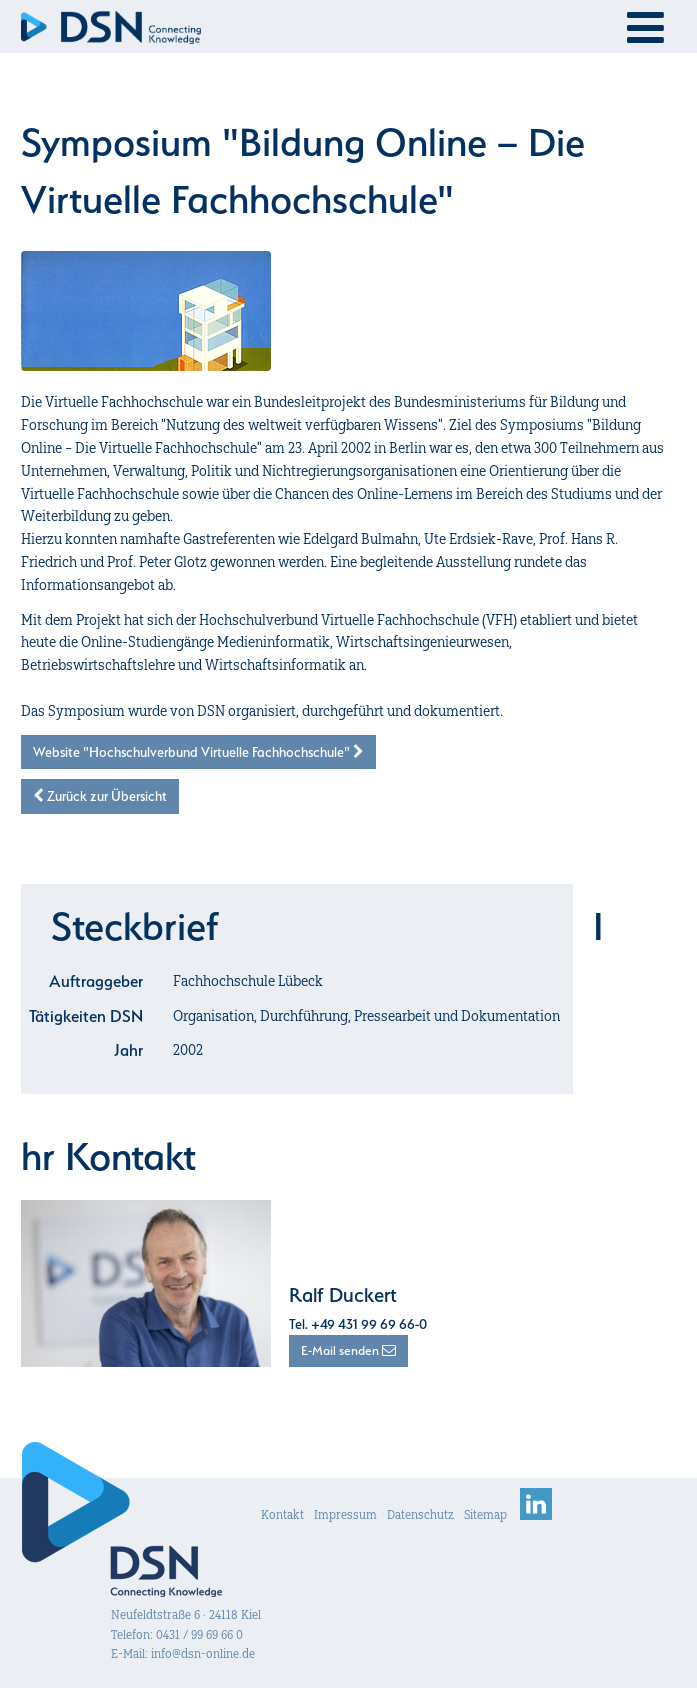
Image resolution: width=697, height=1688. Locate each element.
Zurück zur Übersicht (100, 796)
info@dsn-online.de (203, 1653)
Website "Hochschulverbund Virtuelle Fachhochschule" (198, 752)
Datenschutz (420, 1514)
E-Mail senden (348, 1350)
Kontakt (282, 1514)
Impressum (345, 1514)
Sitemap (485, 1514)
